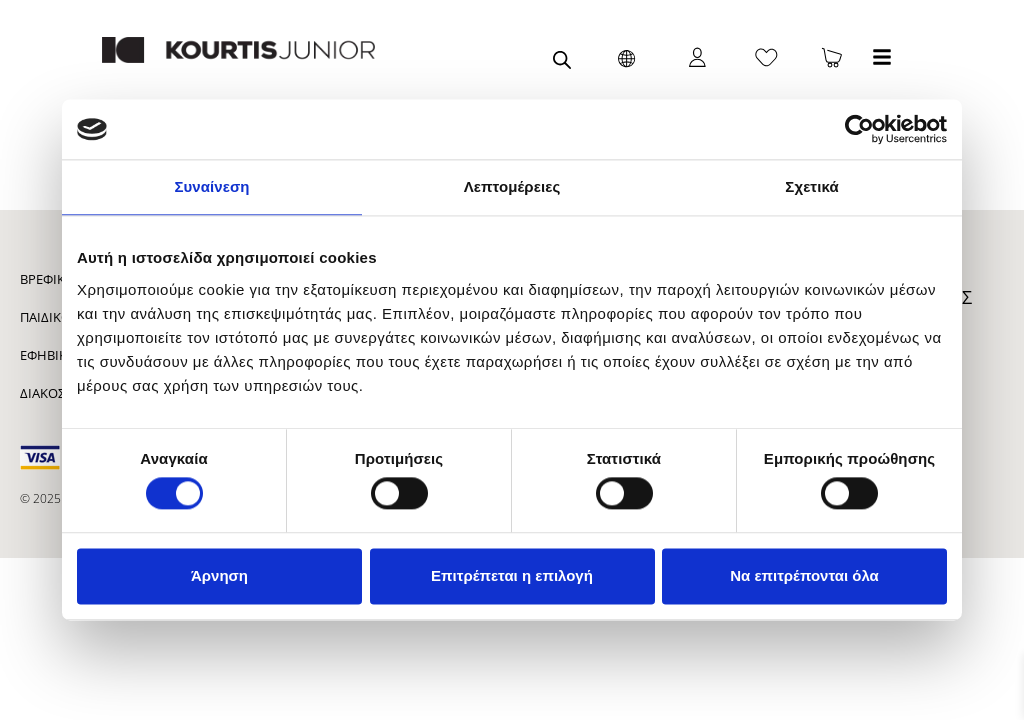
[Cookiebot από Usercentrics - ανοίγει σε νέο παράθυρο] (859, 129)
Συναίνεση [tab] (211, 186)
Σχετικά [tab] (811, 186)
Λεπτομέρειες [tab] (512, 186)
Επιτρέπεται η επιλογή (512, 575)
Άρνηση (219, 575)
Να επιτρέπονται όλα (804, 575)
